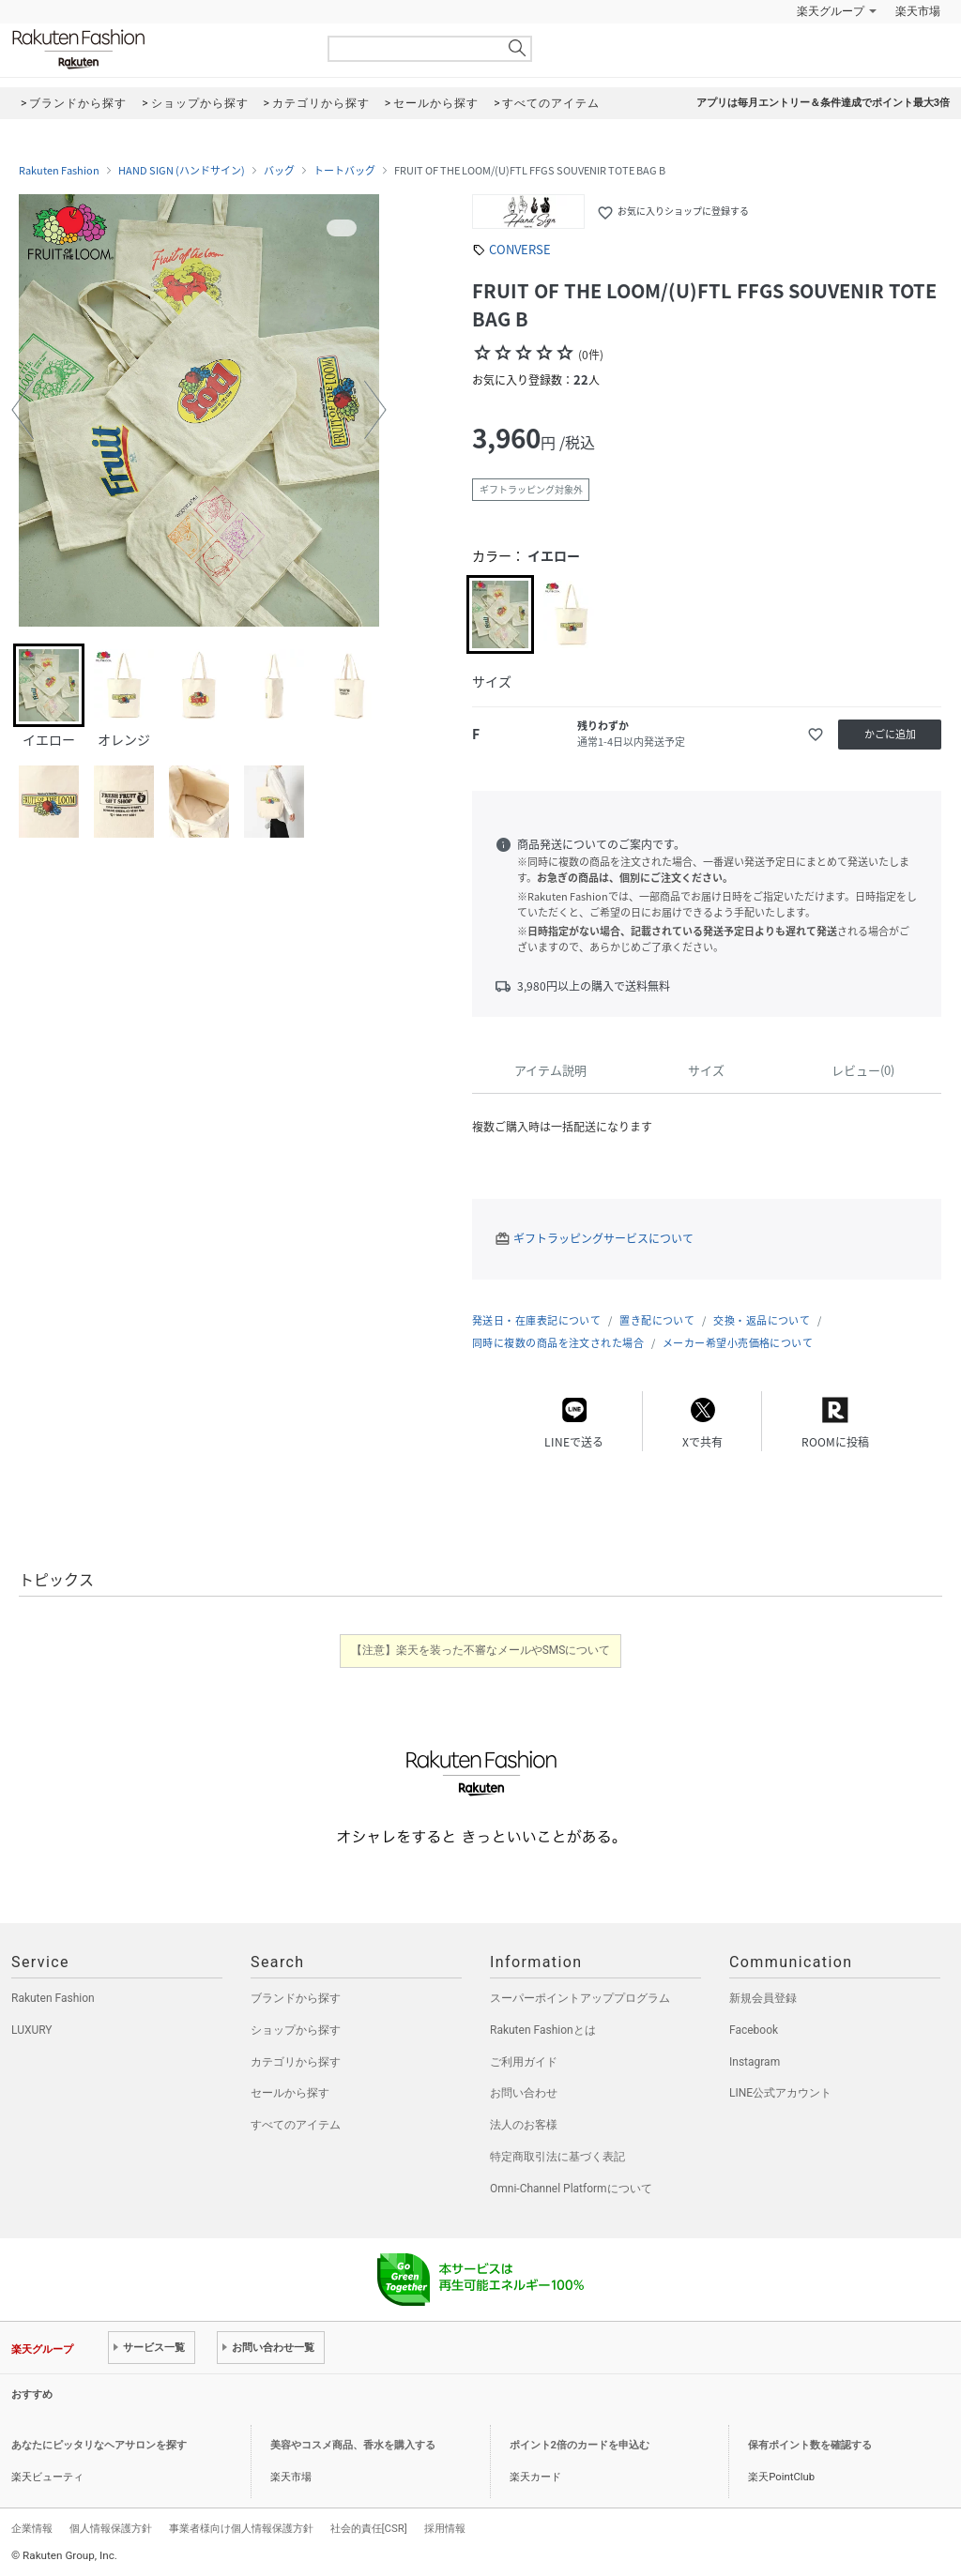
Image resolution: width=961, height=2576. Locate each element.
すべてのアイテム (296, 2124)
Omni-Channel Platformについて (571, 2188)
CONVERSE (520, 249)
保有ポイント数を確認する (810, 2445)
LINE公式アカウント (780, 2092)
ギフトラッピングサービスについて (603, 1238)
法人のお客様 (523, 2124)
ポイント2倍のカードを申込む (579, 2445)
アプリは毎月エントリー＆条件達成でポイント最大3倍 (823, 103)
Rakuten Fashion (156, 49)
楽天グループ (830, 11)
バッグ (279, 170)
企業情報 (32, 2528)
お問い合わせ (523, 2092)
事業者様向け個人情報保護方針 (241, 2528)
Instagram (754, 2061)
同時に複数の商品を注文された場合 (558, 1343)
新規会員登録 (763, 1998)
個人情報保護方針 (110, 2528)
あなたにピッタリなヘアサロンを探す (99, 2445)
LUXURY (32, 2030)
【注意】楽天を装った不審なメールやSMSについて (481, 1650)
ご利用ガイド (523, 2061)
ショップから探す (296, 2030)
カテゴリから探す (296, 2061)
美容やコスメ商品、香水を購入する (352, 2445)
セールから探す (290, 2092)
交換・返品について (761, 1320)
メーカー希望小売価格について (738, 1343)
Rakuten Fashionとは (543, 2030)
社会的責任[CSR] (368, 2528)
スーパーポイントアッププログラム (580, 1998)
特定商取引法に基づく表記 (557, 2156)
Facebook (753, 2030)
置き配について (656, 1320)
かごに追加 (890, 734)
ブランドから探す (296, 1998)
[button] (22, 410)
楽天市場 (917, 11)
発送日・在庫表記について (536, 1320)
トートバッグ (344, 170)
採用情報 (444, 2528)
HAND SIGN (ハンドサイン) (181, 170)
